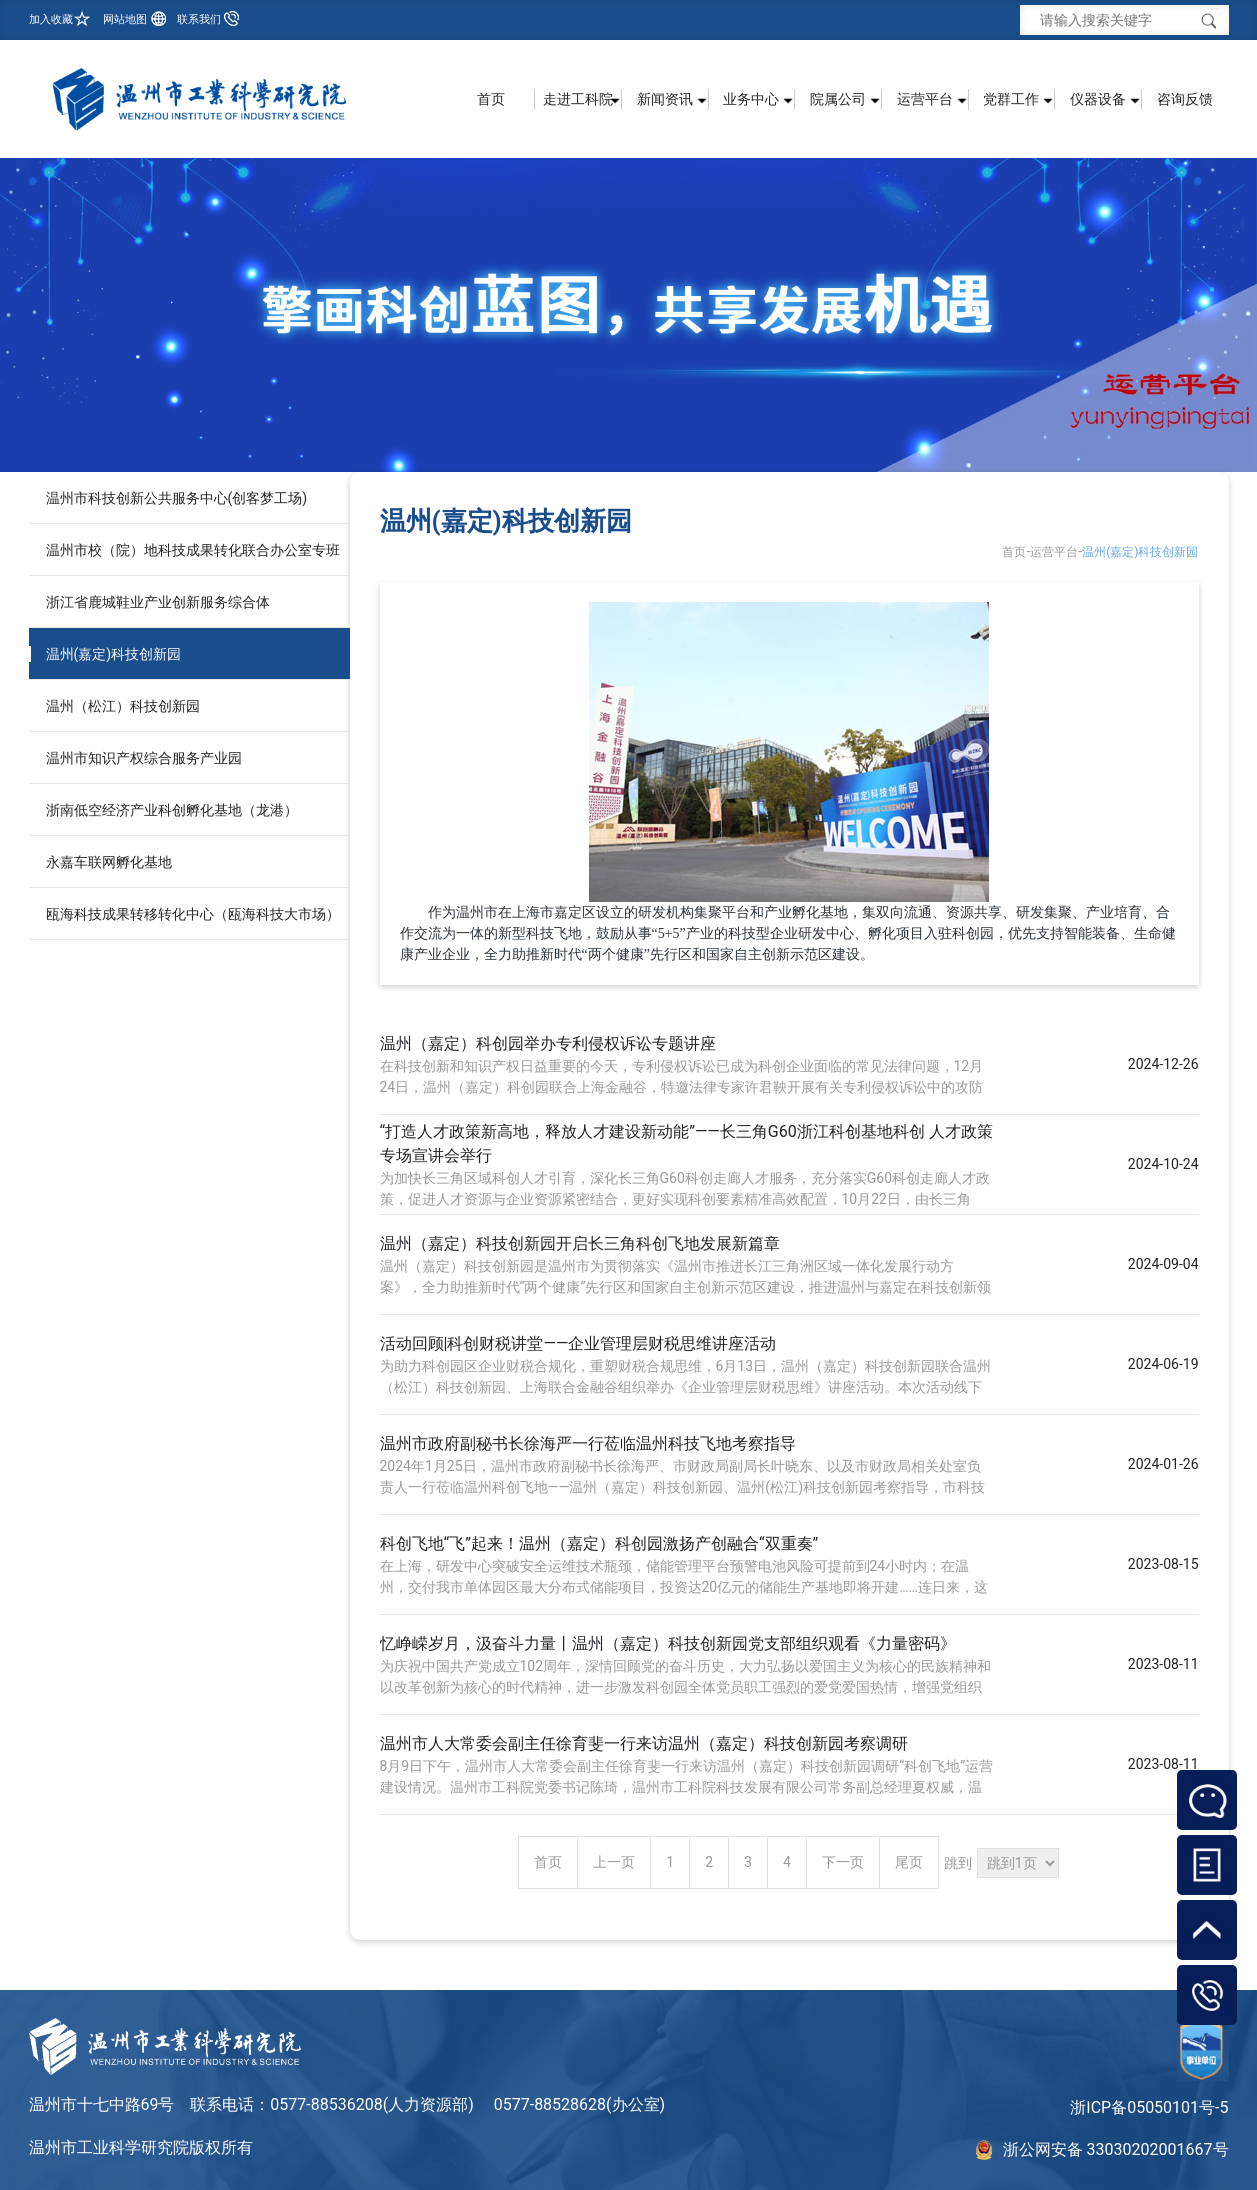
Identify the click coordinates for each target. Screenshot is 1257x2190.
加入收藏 (51, 19)
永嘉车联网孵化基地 (109, 862)
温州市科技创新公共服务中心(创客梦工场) (177, 498)
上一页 (614, 1862)
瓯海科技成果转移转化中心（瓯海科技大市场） (193, 914)
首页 (491, 99)
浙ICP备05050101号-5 (1149, 2107)
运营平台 (1054, 552)
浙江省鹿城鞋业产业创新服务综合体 (158, 602)
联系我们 (199, 19)
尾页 (909, 1862)
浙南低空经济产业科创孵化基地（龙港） (172, 810)
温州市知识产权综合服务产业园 (144, 758)
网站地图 (125, 19)
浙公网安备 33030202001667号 (1116, 2149)
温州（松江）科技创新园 (123, 706)
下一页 (843, 1862)
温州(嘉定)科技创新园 (114, 654)
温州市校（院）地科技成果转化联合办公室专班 (193, 550)
